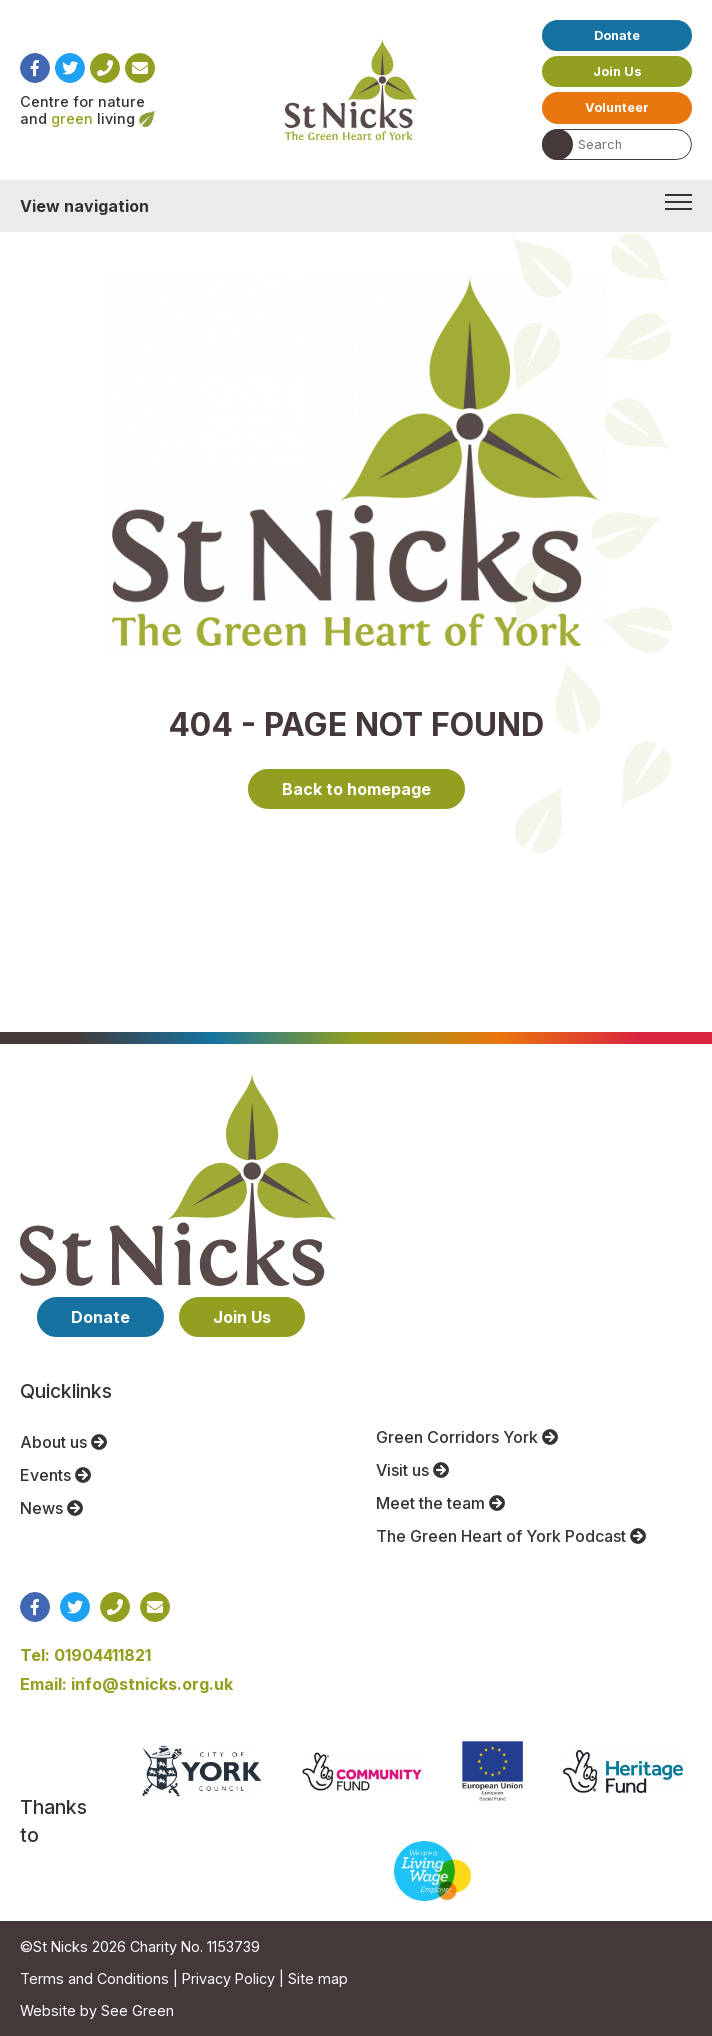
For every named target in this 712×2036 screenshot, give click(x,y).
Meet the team (440, 1503)
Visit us (412, 1470)
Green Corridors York (467, 1437)
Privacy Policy (228, 1978)
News (51, 1508)
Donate (617, 35)
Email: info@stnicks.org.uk (126, 1684)
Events (55, 1475)
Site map (318, 1978)
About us (63, 1442)
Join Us (617, 71)
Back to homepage (356, 789)
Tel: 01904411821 (85, 1655)
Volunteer (617, 107)
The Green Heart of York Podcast (511, 1536)
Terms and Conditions (94, 1978)
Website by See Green (97, 2010)
